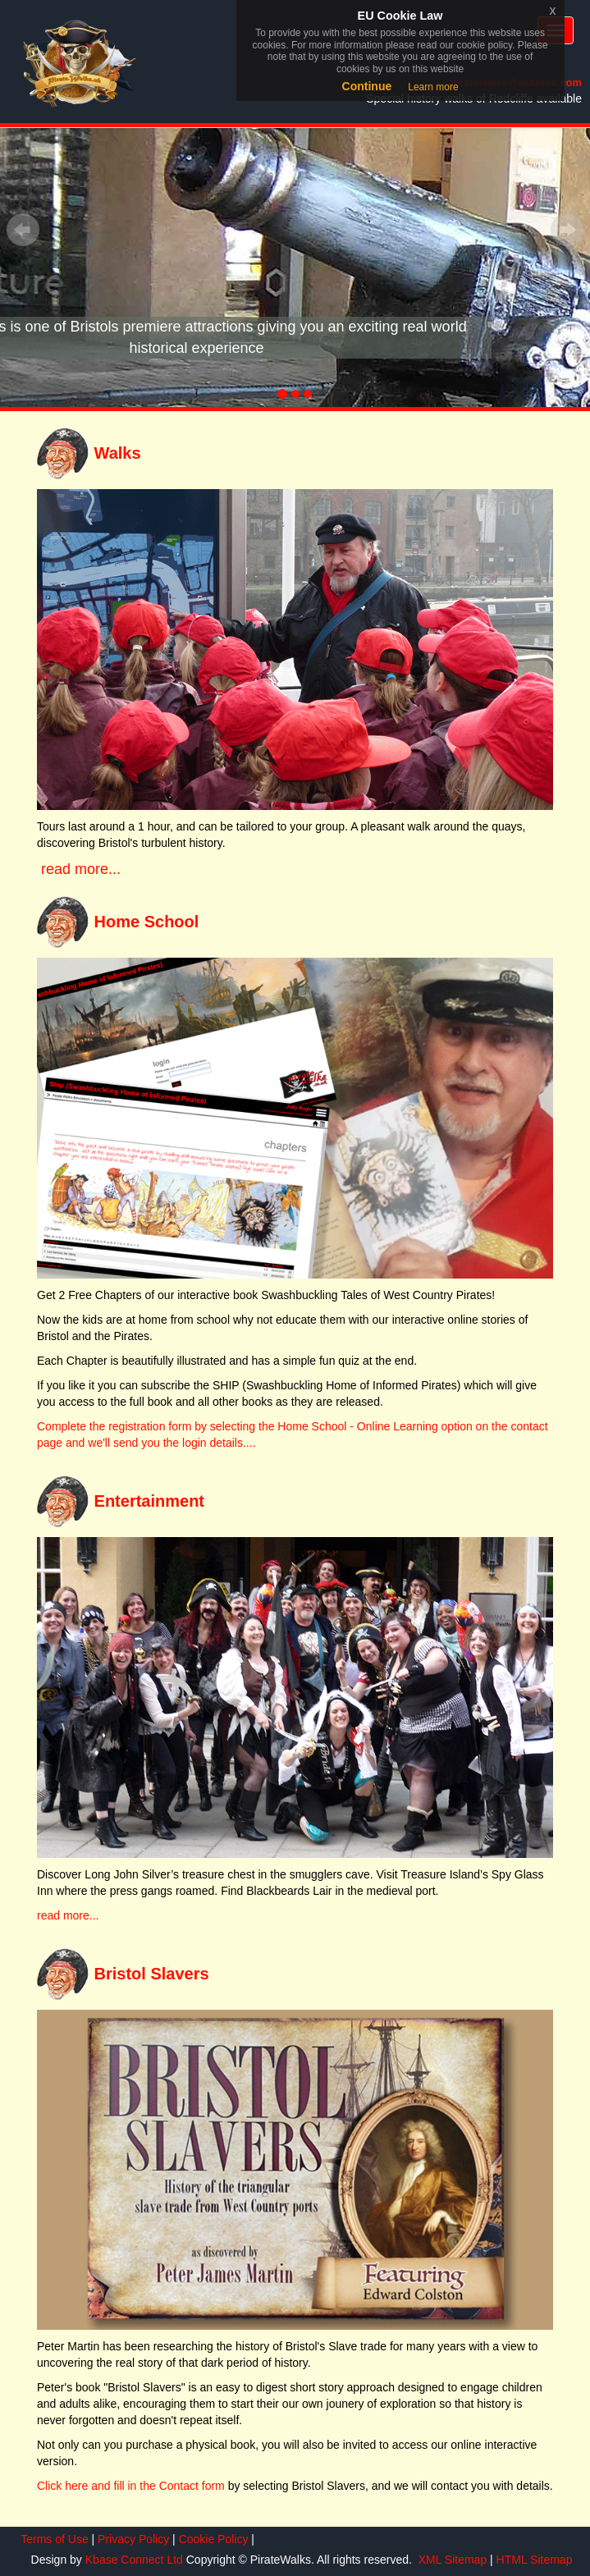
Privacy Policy (131, 2539)
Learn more (433, 87)
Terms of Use (53, 2539)
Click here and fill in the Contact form (131, 2485)
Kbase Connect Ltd (135, 2559)
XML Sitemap (451, 2559)
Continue (367, 86)
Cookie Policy (212, 2539)
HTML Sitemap (533, 2559)
